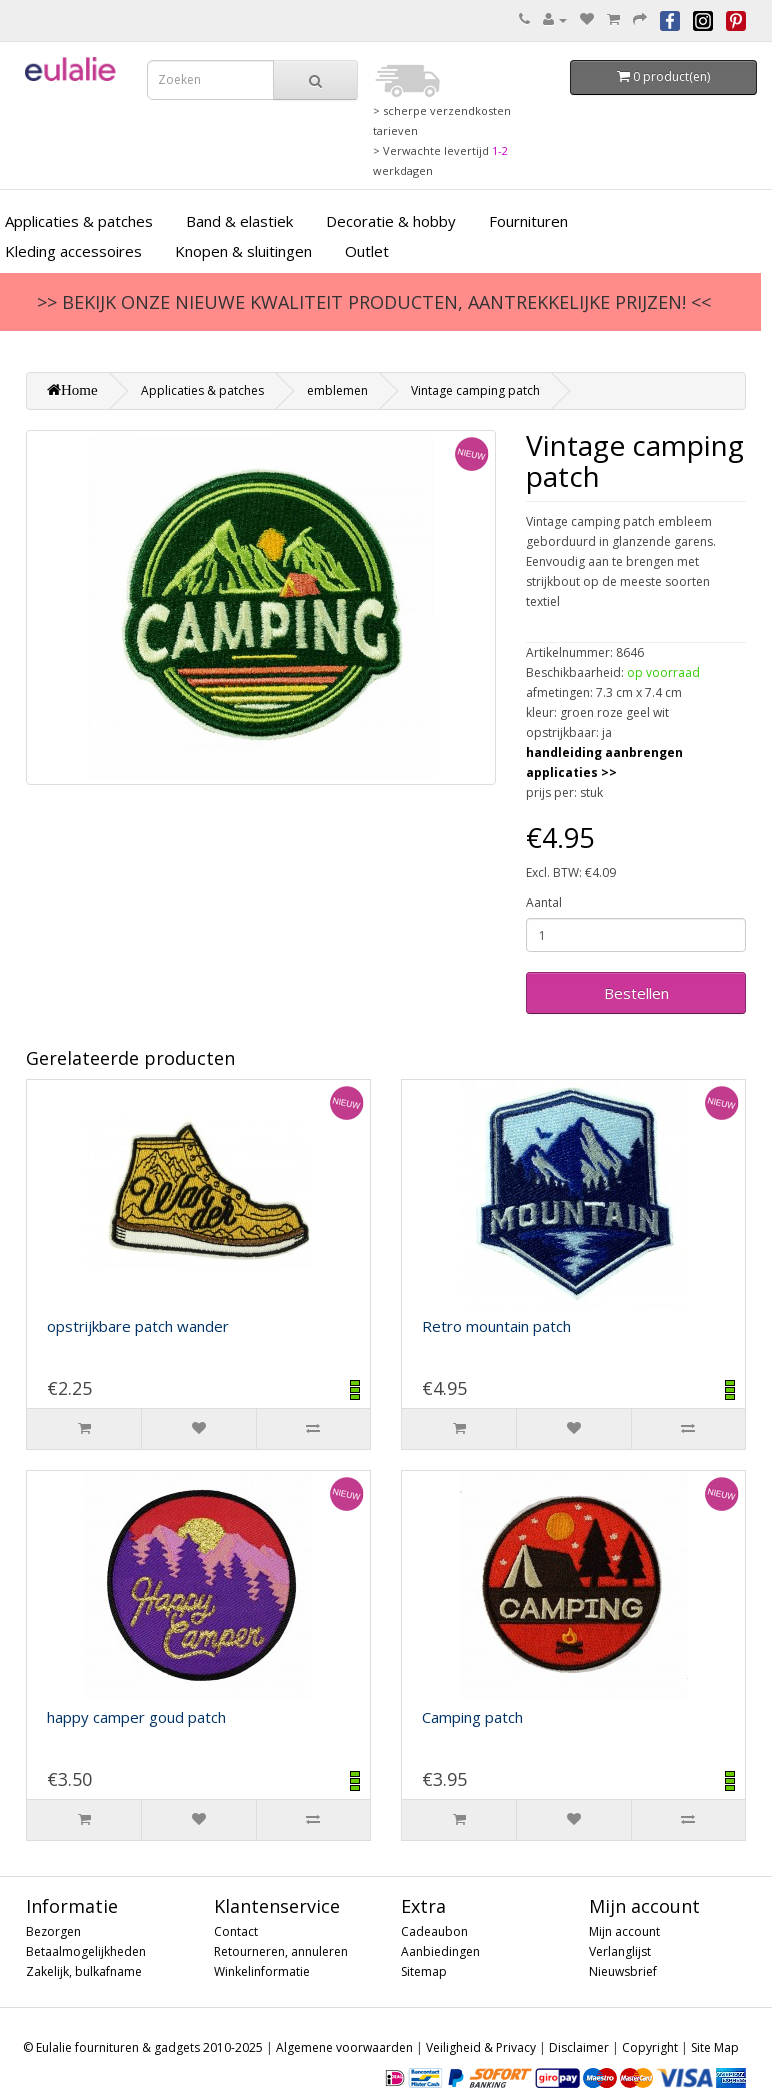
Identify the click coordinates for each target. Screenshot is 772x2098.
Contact (236, 1931)
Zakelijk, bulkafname (84, 1971)
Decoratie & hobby (391, 221)
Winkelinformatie (262, 1971)
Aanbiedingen (440, 1951)
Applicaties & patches (202, 390)
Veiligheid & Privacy (481, 2047)
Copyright (650, 2047)
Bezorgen (53, 1931)
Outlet (367, 251)
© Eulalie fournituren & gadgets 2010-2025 (143, 2047)
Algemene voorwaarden (344, 2047)
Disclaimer (579, 2047)
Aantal (544, 902)
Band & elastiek (239, 221)
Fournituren (528, 221)
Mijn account (624, 1931)
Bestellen (636, 993)
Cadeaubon (434, 1931)
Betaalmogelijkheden (86, 1951)
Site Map (715, 2047)
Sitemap (424, 1971)
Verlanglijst (620, 1951)
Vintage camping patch (475, 390)
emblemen (337, 390)
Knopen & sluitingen (243, 251)
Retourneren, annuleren (281, 1951)
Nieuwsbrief (623, 1971)
